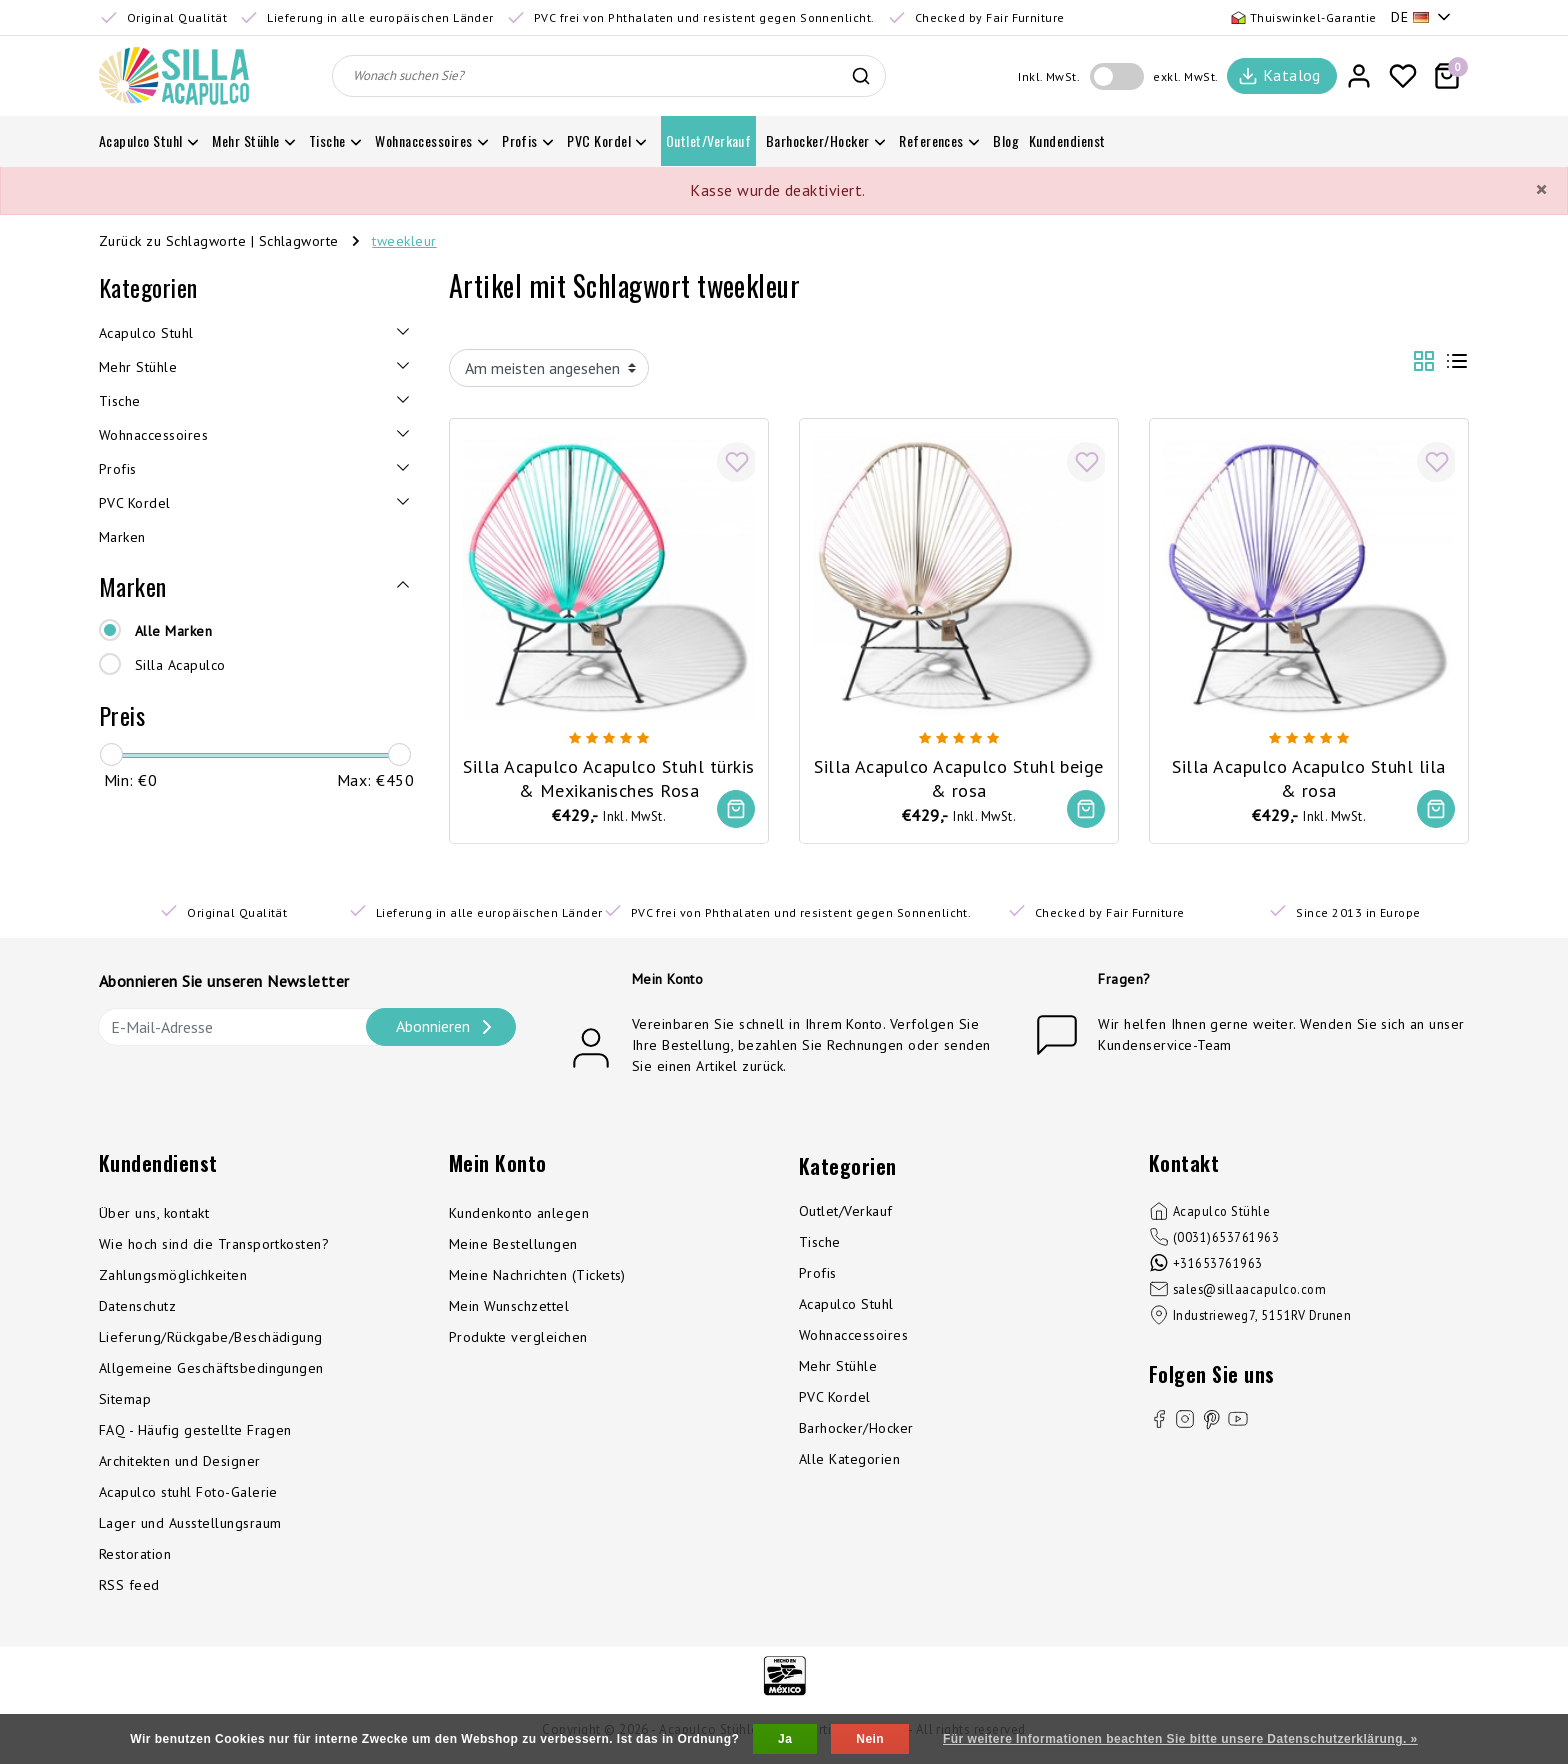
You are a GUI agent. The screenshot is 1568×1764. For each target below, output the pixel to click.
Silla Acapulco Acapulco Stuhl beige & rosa (959, 775)
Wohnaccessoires (853, 1337)
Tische (820, 1244)
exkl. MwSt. (1185, 76)
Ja (785, 1739)
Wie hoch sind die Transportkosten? (214, 1246)
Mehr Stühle (838, 1368)
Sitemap (125, 1401)
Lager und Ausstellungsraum (190, 1525)
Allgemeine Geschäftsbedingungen (211, 1370)
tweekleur (404, 241)
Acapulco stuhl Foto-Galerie (188, 1494)
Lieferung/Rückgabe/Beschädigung (211, 1339)
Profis (818, 1275)
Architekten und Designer (180, 1463)
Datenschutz (137, 1308)
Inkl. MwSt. (1049, 76)
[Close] (1541, 190)
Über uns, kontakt (154, 1215)
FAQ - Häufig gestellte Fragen (195, 1432)
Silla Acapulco (180, 665)
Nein (870, 1739)
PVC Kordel (835, 1399)
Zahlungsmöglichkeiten (173, 1277)
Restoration (135, 1556)
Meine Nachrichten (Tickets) (537, 1277)
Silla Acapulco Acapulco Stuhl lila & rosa (1308, 775)
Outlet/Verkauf (846, 1213)
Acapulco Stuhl (846, 1306)
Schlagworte (299, 241)
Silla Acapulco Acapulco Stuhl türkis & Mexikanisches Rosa (609, 775)
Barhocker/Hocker (856, 1430)
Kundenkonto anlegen (519, 1215)
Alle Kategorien (849, 1461)
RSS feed (129, 1587)
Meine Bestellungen (513, 1246)
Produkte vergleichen (518, 1339)
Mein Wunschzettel (509, 1308)
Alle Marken (173, 631)
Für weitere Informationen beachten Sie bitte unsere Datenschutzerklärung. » (1180, 1739)
